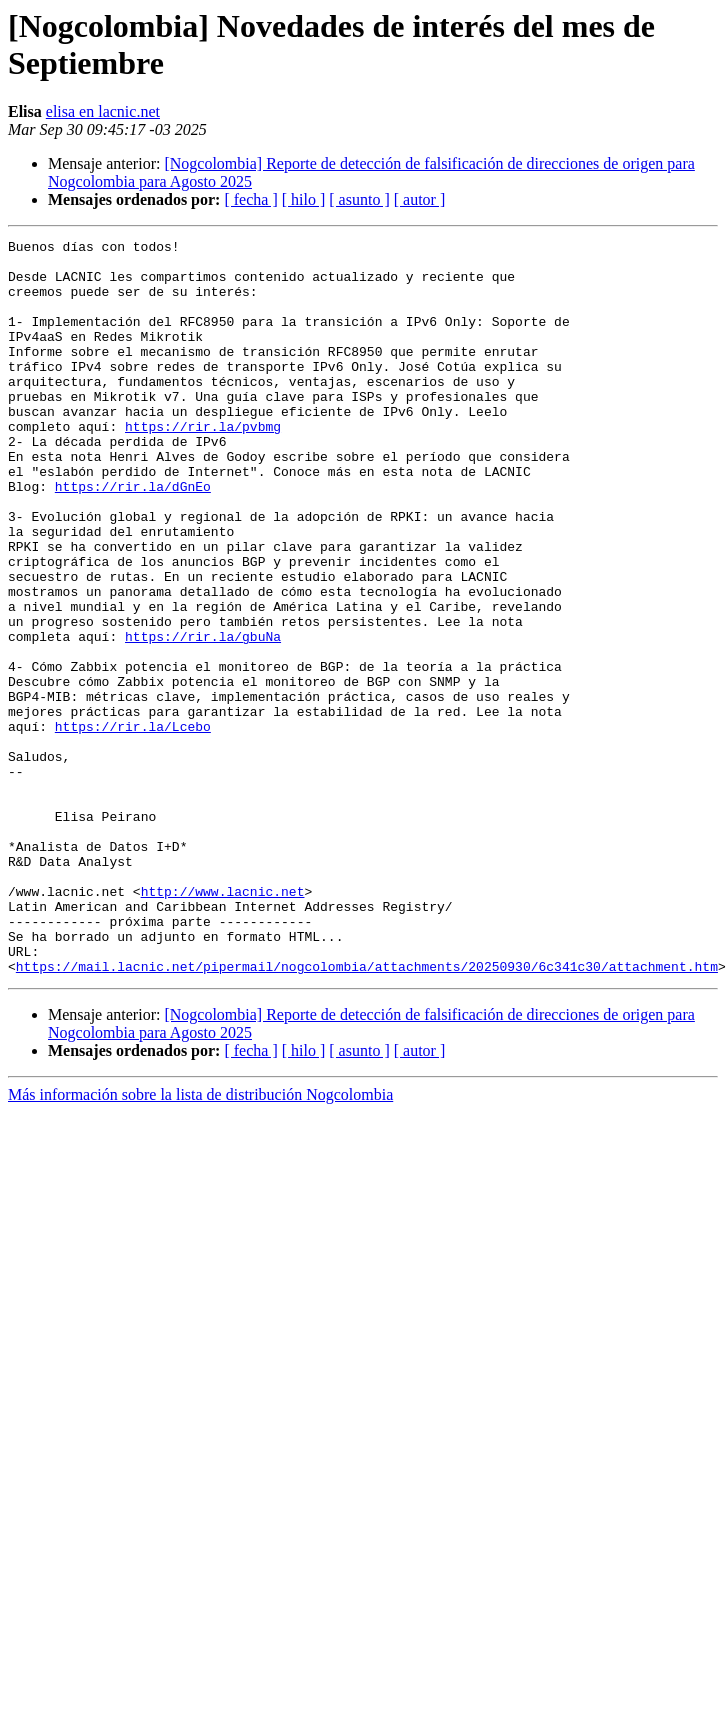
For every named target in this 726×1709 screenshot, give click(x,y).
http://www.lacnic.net (223, 1023)
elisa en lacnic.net (103, 111)
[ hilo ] (304, 199)
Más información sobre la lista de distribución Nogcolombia (200, 1241)
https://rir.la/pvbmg (203, 465)
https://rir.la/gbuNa (203, 717)
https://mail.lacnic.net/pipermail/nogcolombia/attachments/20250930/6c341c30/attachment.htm (367, 1113)
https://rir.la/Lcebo (133, 825)
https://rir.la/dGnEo (133, 537)
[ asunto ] (359, 199)
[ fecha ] (250, 199)
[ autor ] (420, 199)
